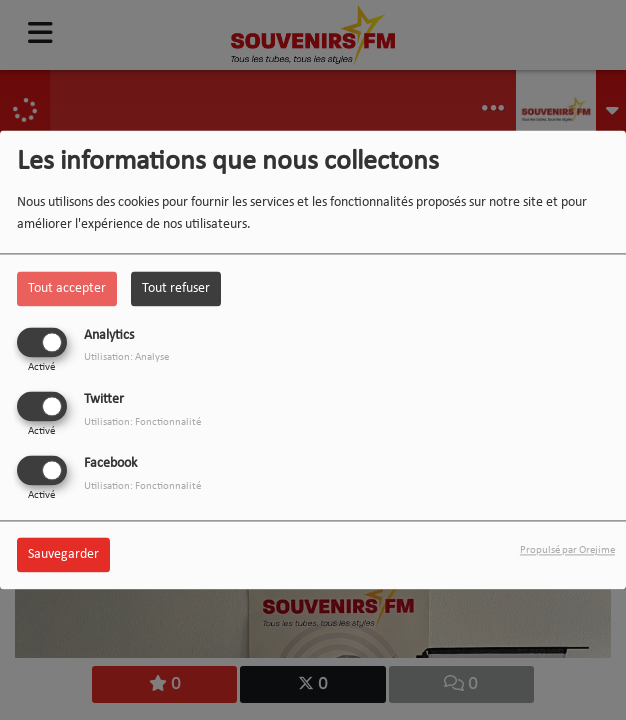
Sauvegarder (63, 555)
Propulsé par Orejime (567, 551)
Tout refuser (176, 288)
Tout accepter (67, 288)
